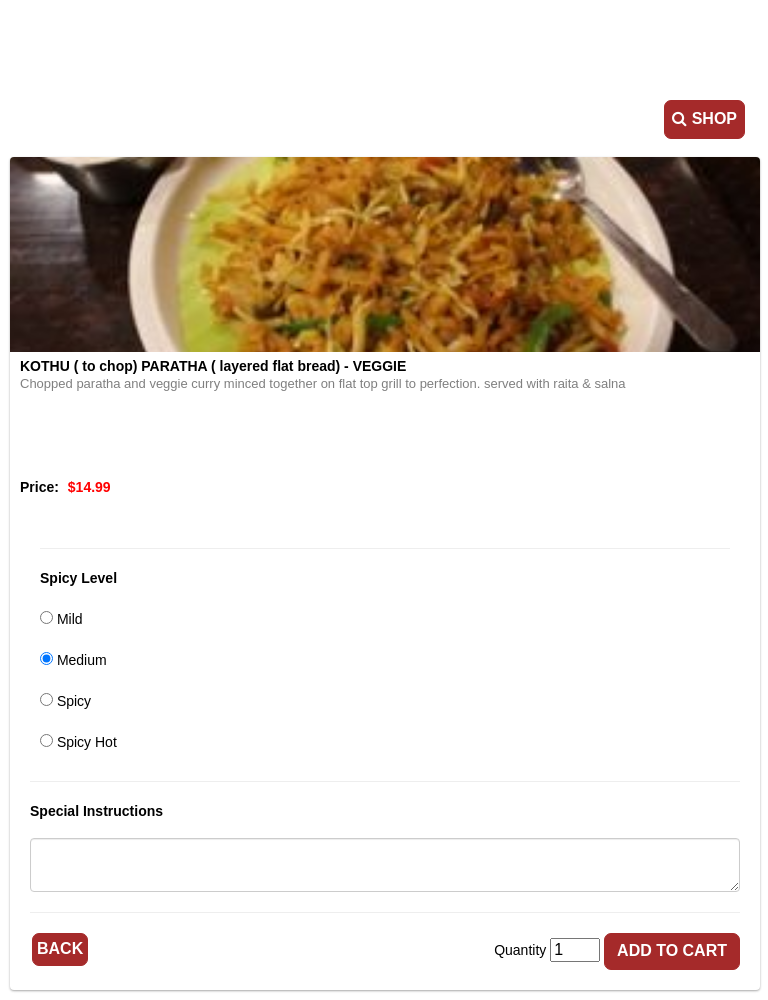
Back (60, 948)
